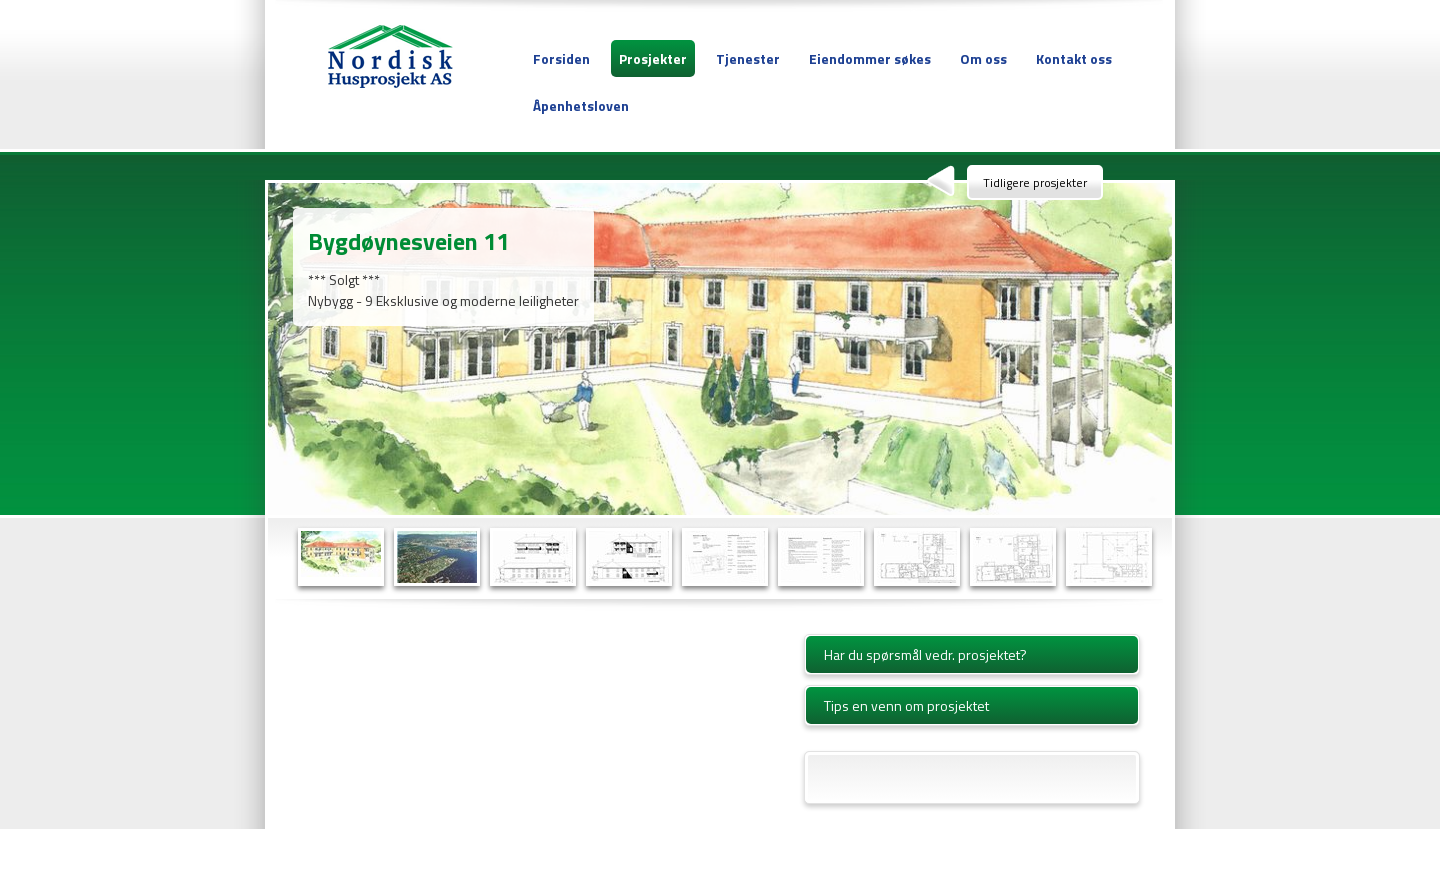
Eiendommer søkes (870, 58)
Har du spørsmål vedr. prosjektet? (925, 654)
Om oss (983, 58)
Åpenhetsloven (581, 105)
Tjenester (748, 58)
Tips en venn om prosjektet (906, 705)
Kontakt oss (1074, 58)
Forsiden (561, 58)
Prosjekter (653, 58)
